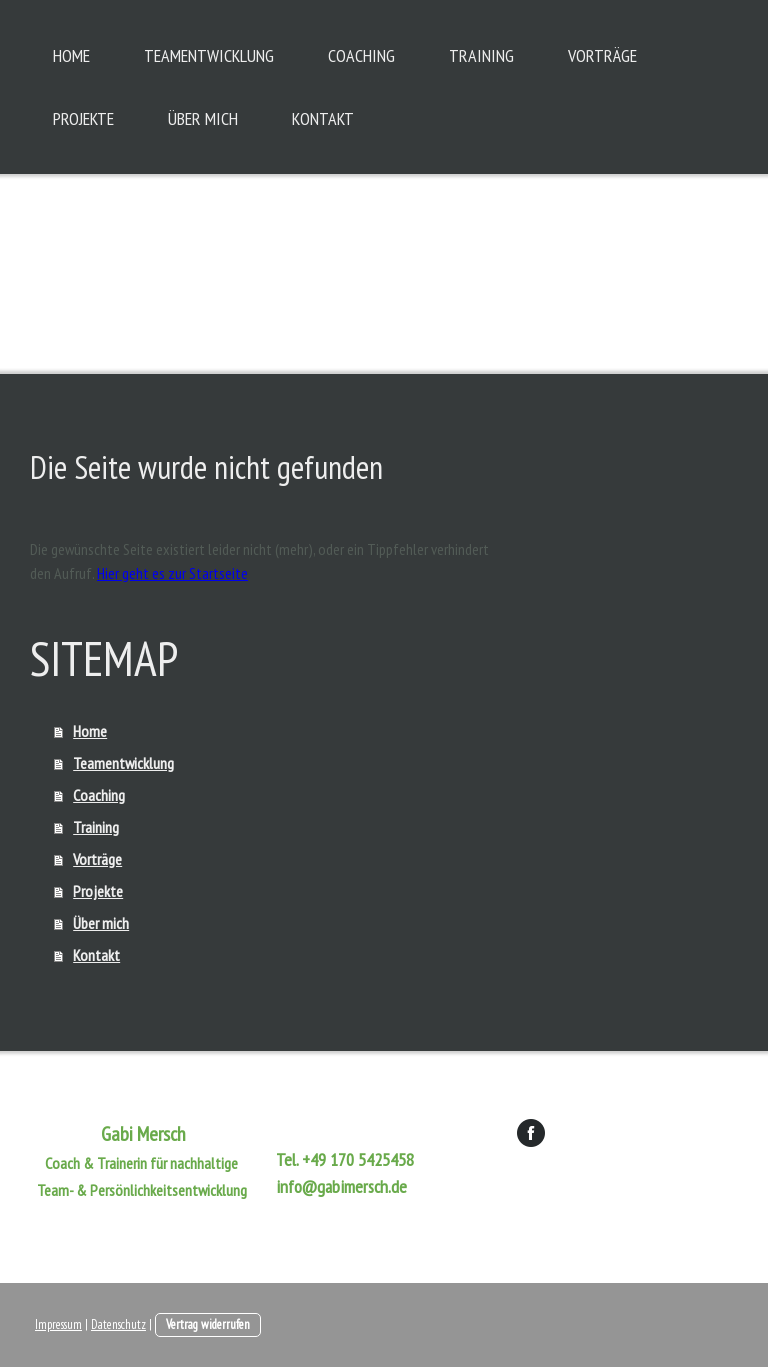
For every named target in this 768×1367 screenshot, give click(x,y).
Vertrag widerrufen (208, 1324)
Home (71, 55)
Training (481, 55)
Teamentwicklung (209, 55)
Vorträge (602, 55)
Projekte (83, 118)
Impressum (58, 1324)
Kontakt (323, 118)
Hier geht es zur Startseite (172, 573)
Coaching (361, 55)
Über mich (203, 118)
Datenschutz (118, 1324)
